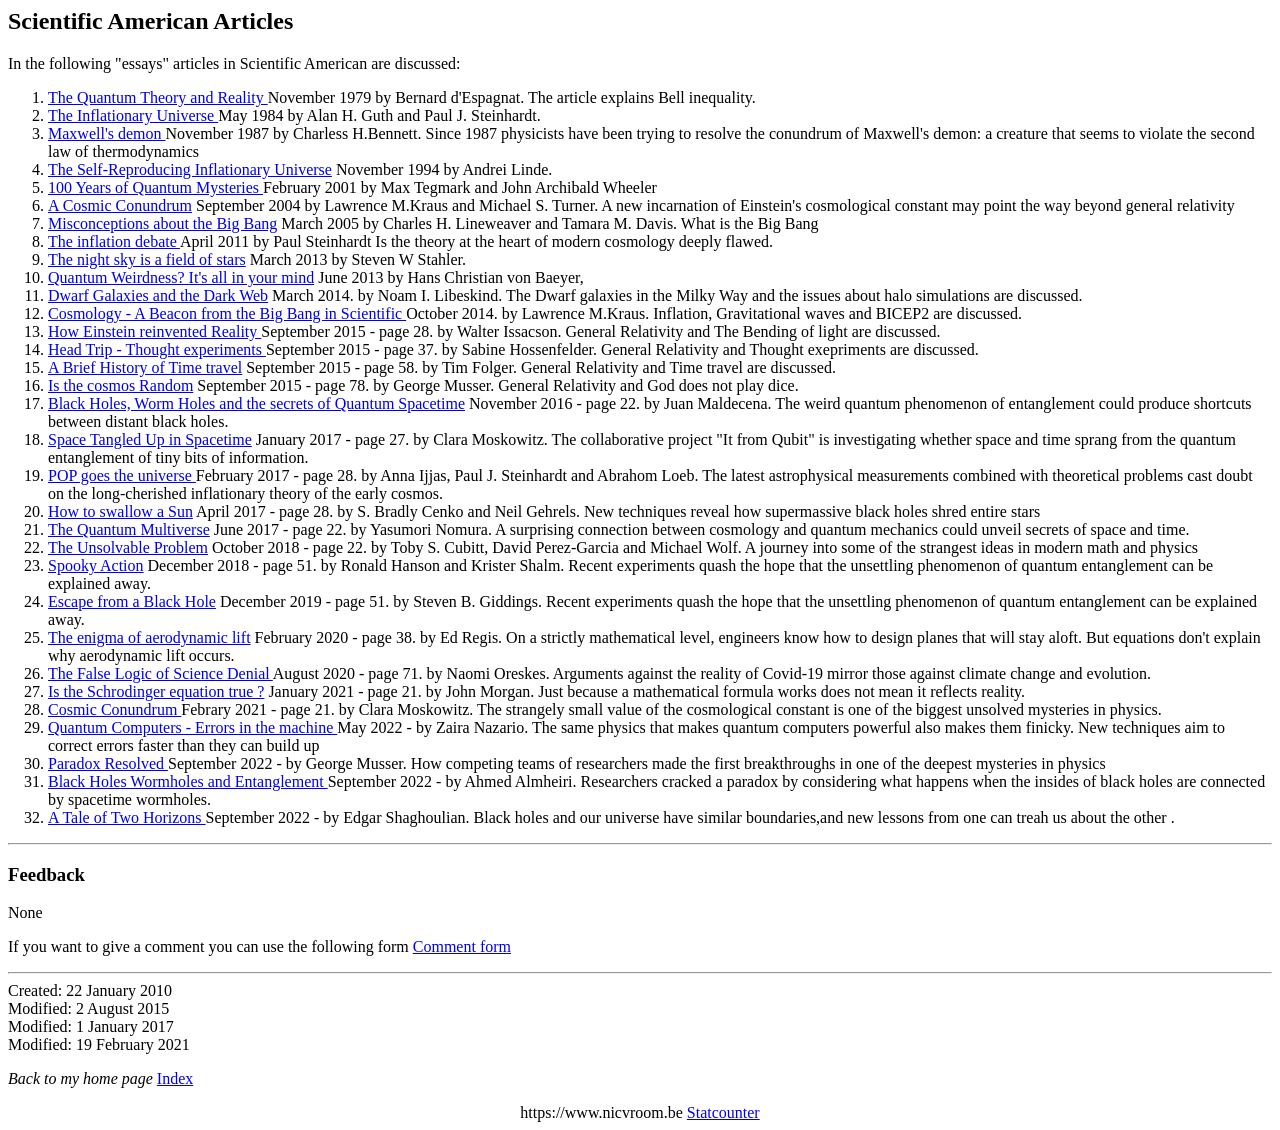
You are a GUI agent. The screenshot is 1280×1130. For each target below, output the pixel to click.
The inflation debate (114, 241)
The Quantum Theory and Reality (158, 97)
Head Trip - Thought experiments (157, 349)
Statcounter (723, 1112)
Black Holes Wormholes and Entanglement (188, 781)
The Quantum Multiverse (129, 529)
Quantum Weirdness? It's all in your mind (181, 277)
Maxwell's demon (107, 133)
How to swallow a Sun (120, 511)
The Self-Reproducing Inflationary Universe (190, 169)
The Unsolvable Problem (128, 547)
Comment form (462, 946)
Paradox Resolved (108, 763)
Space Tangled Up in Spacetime (150, 439)
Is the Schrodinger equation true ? (156, 691)
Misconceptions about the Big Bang (162, 223)
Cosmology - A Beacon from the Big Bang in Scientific (227, 313)
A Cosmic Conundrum (120, 205)
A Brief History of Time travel (145, 367)
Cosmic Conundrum (114, 709)
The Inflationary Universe (133, 115)
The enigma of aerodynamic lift (149, 637)
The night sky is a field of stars (147, 259)
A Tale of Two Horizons (127, 817)
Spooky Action (96, 565)
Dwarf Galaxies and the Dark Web (158, 295)
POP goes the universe (122, 475)
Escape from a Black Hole (132, 601)
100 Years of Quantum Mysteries (155, 187)
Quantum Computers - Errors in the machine (192, 727)
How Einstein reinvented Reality (154, 331)
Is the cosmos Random (120, 385)
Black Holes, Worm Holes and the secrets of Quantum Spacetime (256, 403)
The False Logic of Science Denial (160, 673)
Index (175, 1078)
